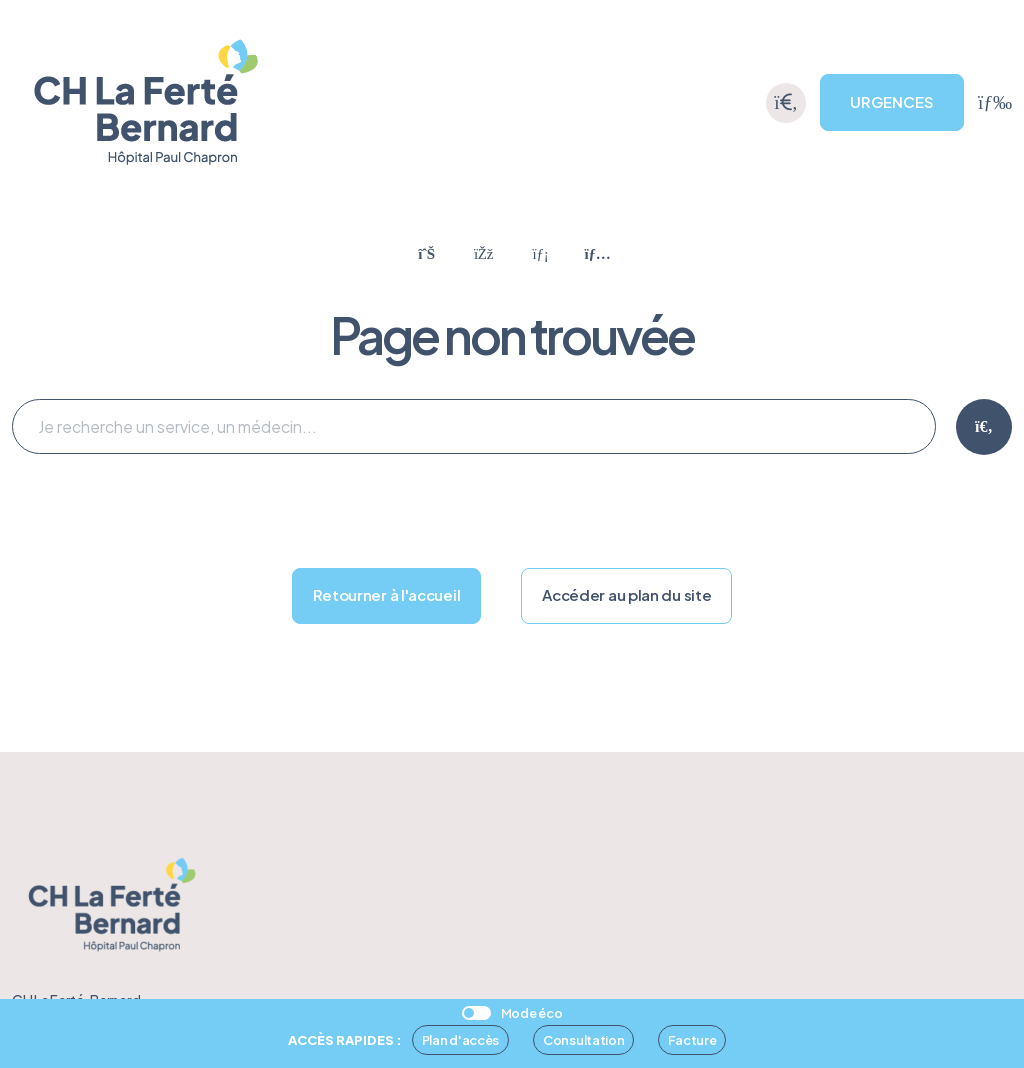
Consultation (583, 1040)
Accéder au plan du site (626, 594)
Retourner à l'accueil (387, 594)
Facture (692, 1040)
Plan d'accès (460, 1040)
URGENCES (892, 101)
